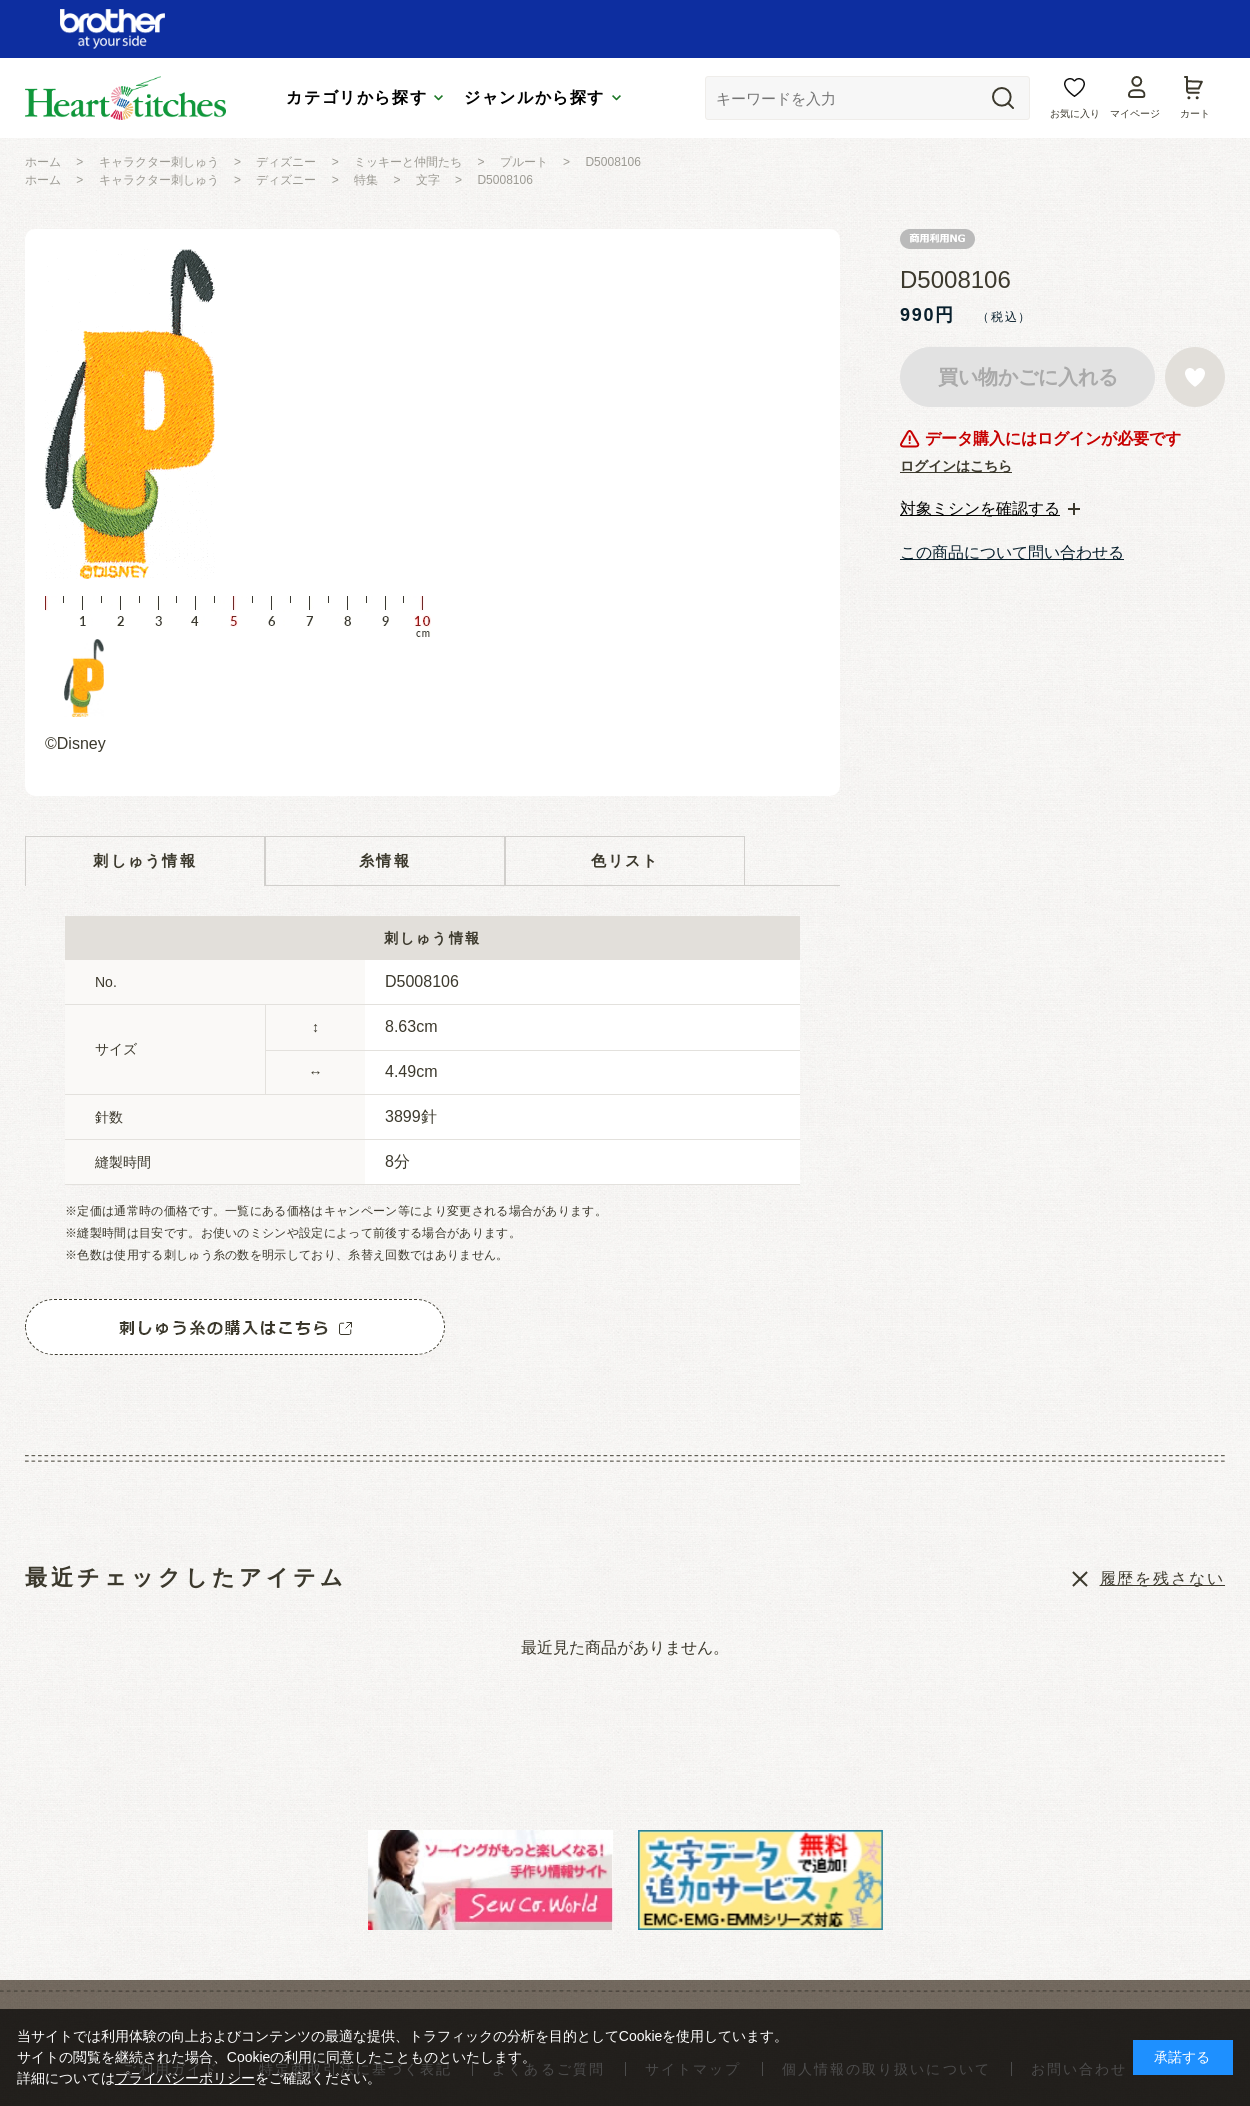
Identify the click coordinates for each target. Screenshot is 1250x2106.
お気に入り (1075, 113)
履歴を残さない (1162, 1578)
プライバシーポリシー (185, 2078)
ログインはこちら (956, 466)
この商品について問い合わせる (1012, 552)
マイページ (1135, 113)
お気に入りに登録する (1195, 377)
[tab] (990, 509)
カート (1195, 113)
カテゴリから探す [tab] (356, 97)
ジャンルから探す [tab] (534, 97)
